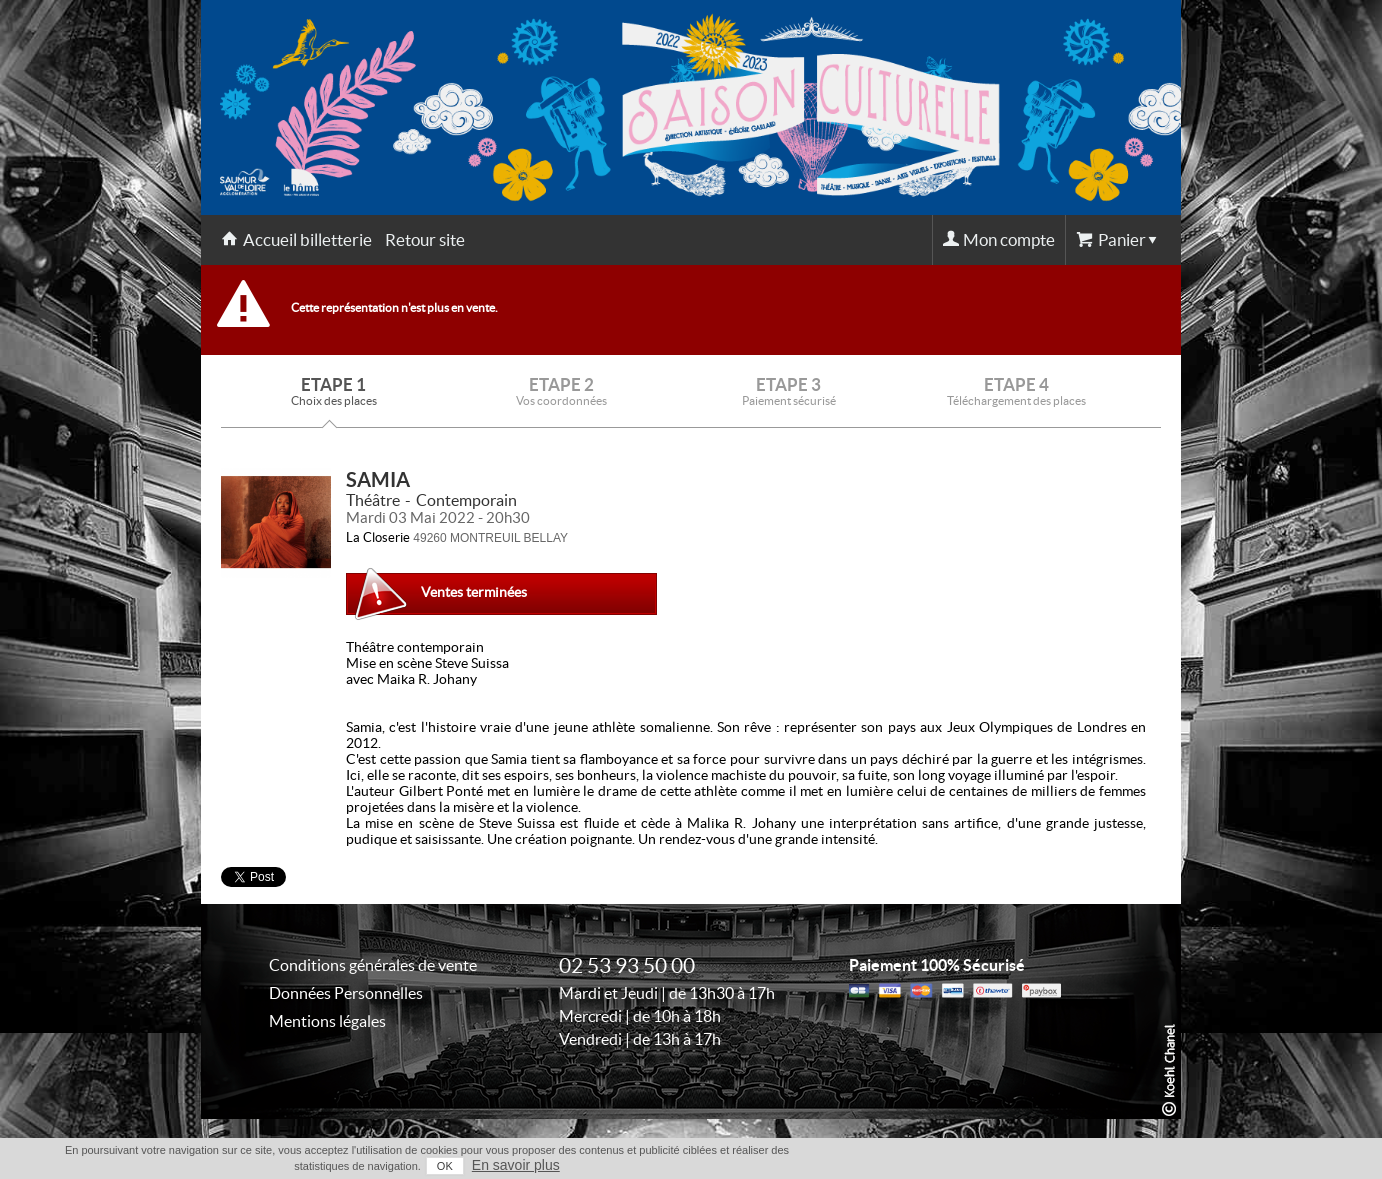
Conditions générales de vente (373, 965)
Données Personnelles (346, 993)
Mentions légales (327, 1021)
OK (445, 1166)
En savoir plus (516, 1165)
